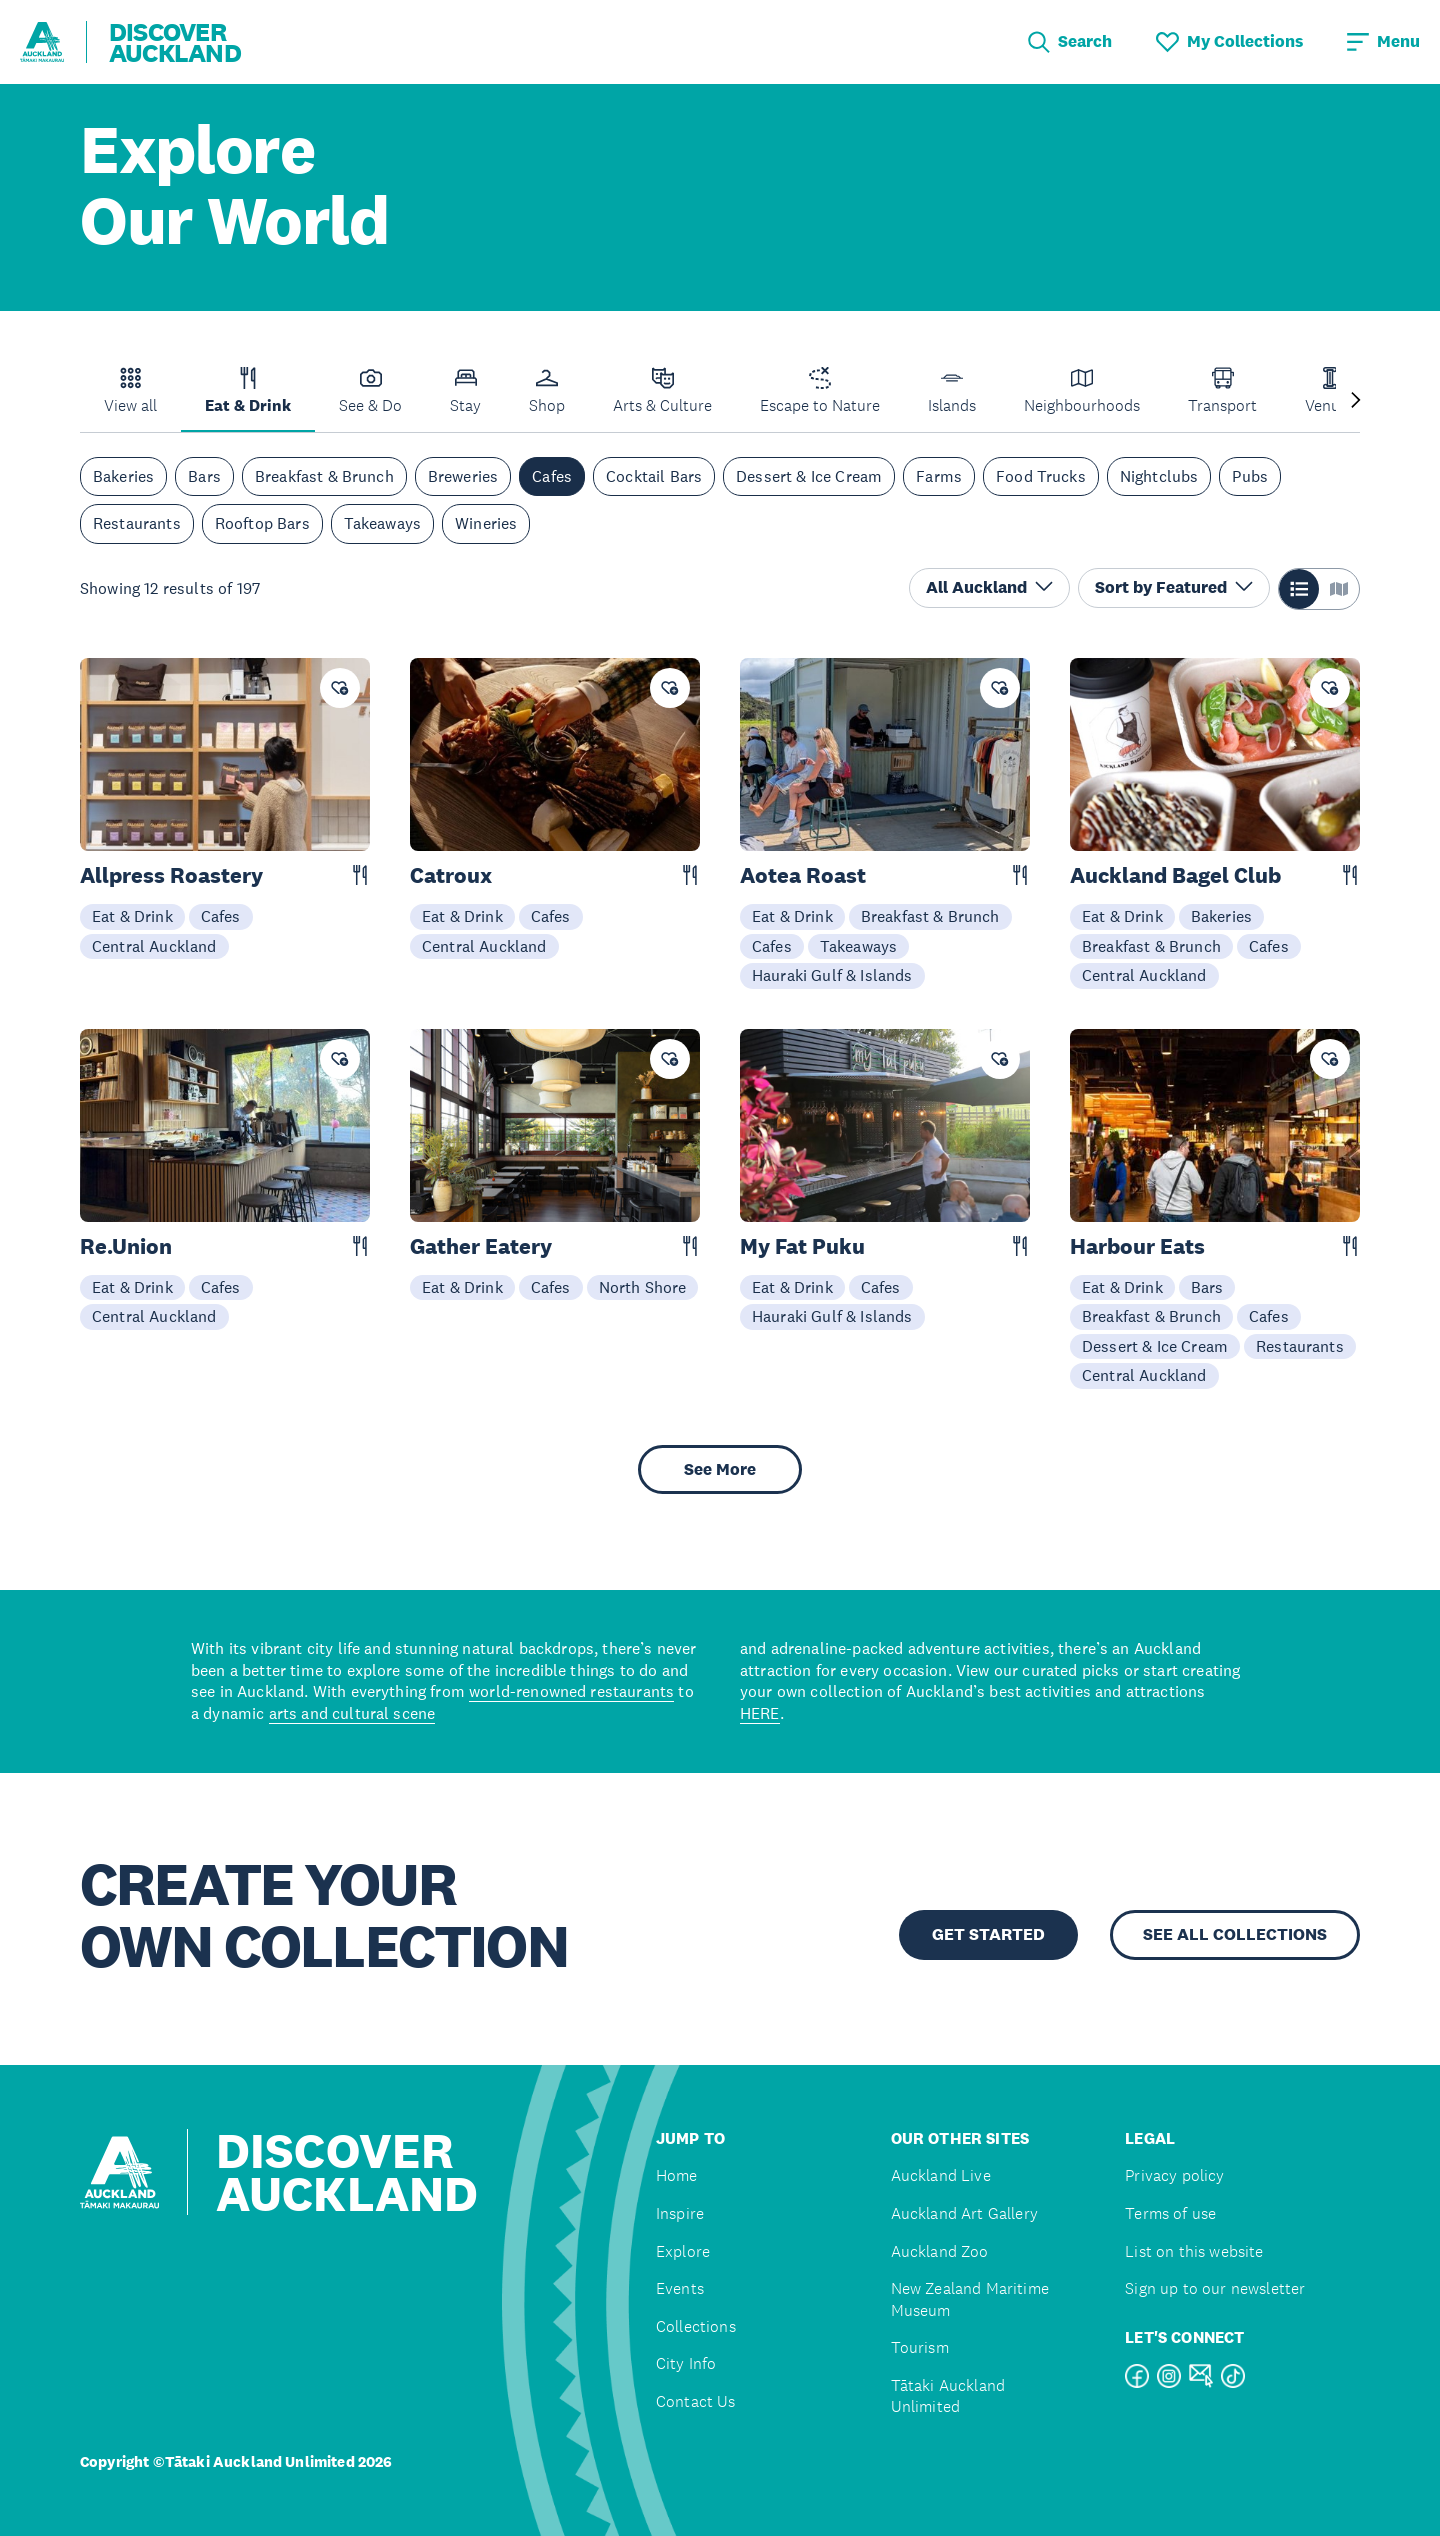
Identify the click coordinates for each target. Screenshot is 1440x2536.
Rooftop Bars (262, 523)
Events (680, 2288)
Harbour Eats (1137, 1246)
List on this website (1194, 2251)
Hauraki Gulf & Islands (832, 975)
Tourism (920, 2347)
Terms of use (1170, 2213)
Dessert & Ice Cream (809, 476)
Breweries (463, 476)
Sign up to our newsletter (1215, 2288)
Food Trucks (1041, 476)
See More (720, 1469)
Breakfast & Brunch (324, 476)
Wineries (486, 523)
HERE (760, 1713)
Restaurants (137, 523)
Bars (204, 476)
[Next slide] (1356, 401)
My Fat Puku (802, 1246)
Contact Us (696, 2401)
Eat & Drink (132, 916)
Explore (683, 2251)
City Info (686, 2363)
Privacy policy (1174, 2175)
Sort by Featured (1174, 587)
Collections (696, 2326)
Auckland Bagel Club (1175, 875)
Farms (939, 476)
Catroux (451, 875)
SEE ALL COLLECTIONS (1235, 1934)
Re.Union (126, 1246)
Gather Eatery (481, 1246)
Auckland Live (941, 2175)
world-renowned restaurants (571, 1691)
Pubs (1250, 476)
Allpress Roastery (171, 875)
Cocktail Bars (654, 476)
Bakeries (123, 476)
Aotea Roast (803, 875)
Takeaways (382, 523)
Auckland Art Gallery (964, 2213)
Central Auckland (154, 946)
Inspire (680, 2213)
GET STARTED (988, 1934)
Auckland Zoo (940, 2251)
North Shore (643, 1287)
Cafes (552, 476)
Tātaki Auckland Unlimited (948, 2396)
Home (677, 2175)
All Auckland (989, 587)
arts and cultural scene (352, 1713)
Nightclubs (1159, 476)
